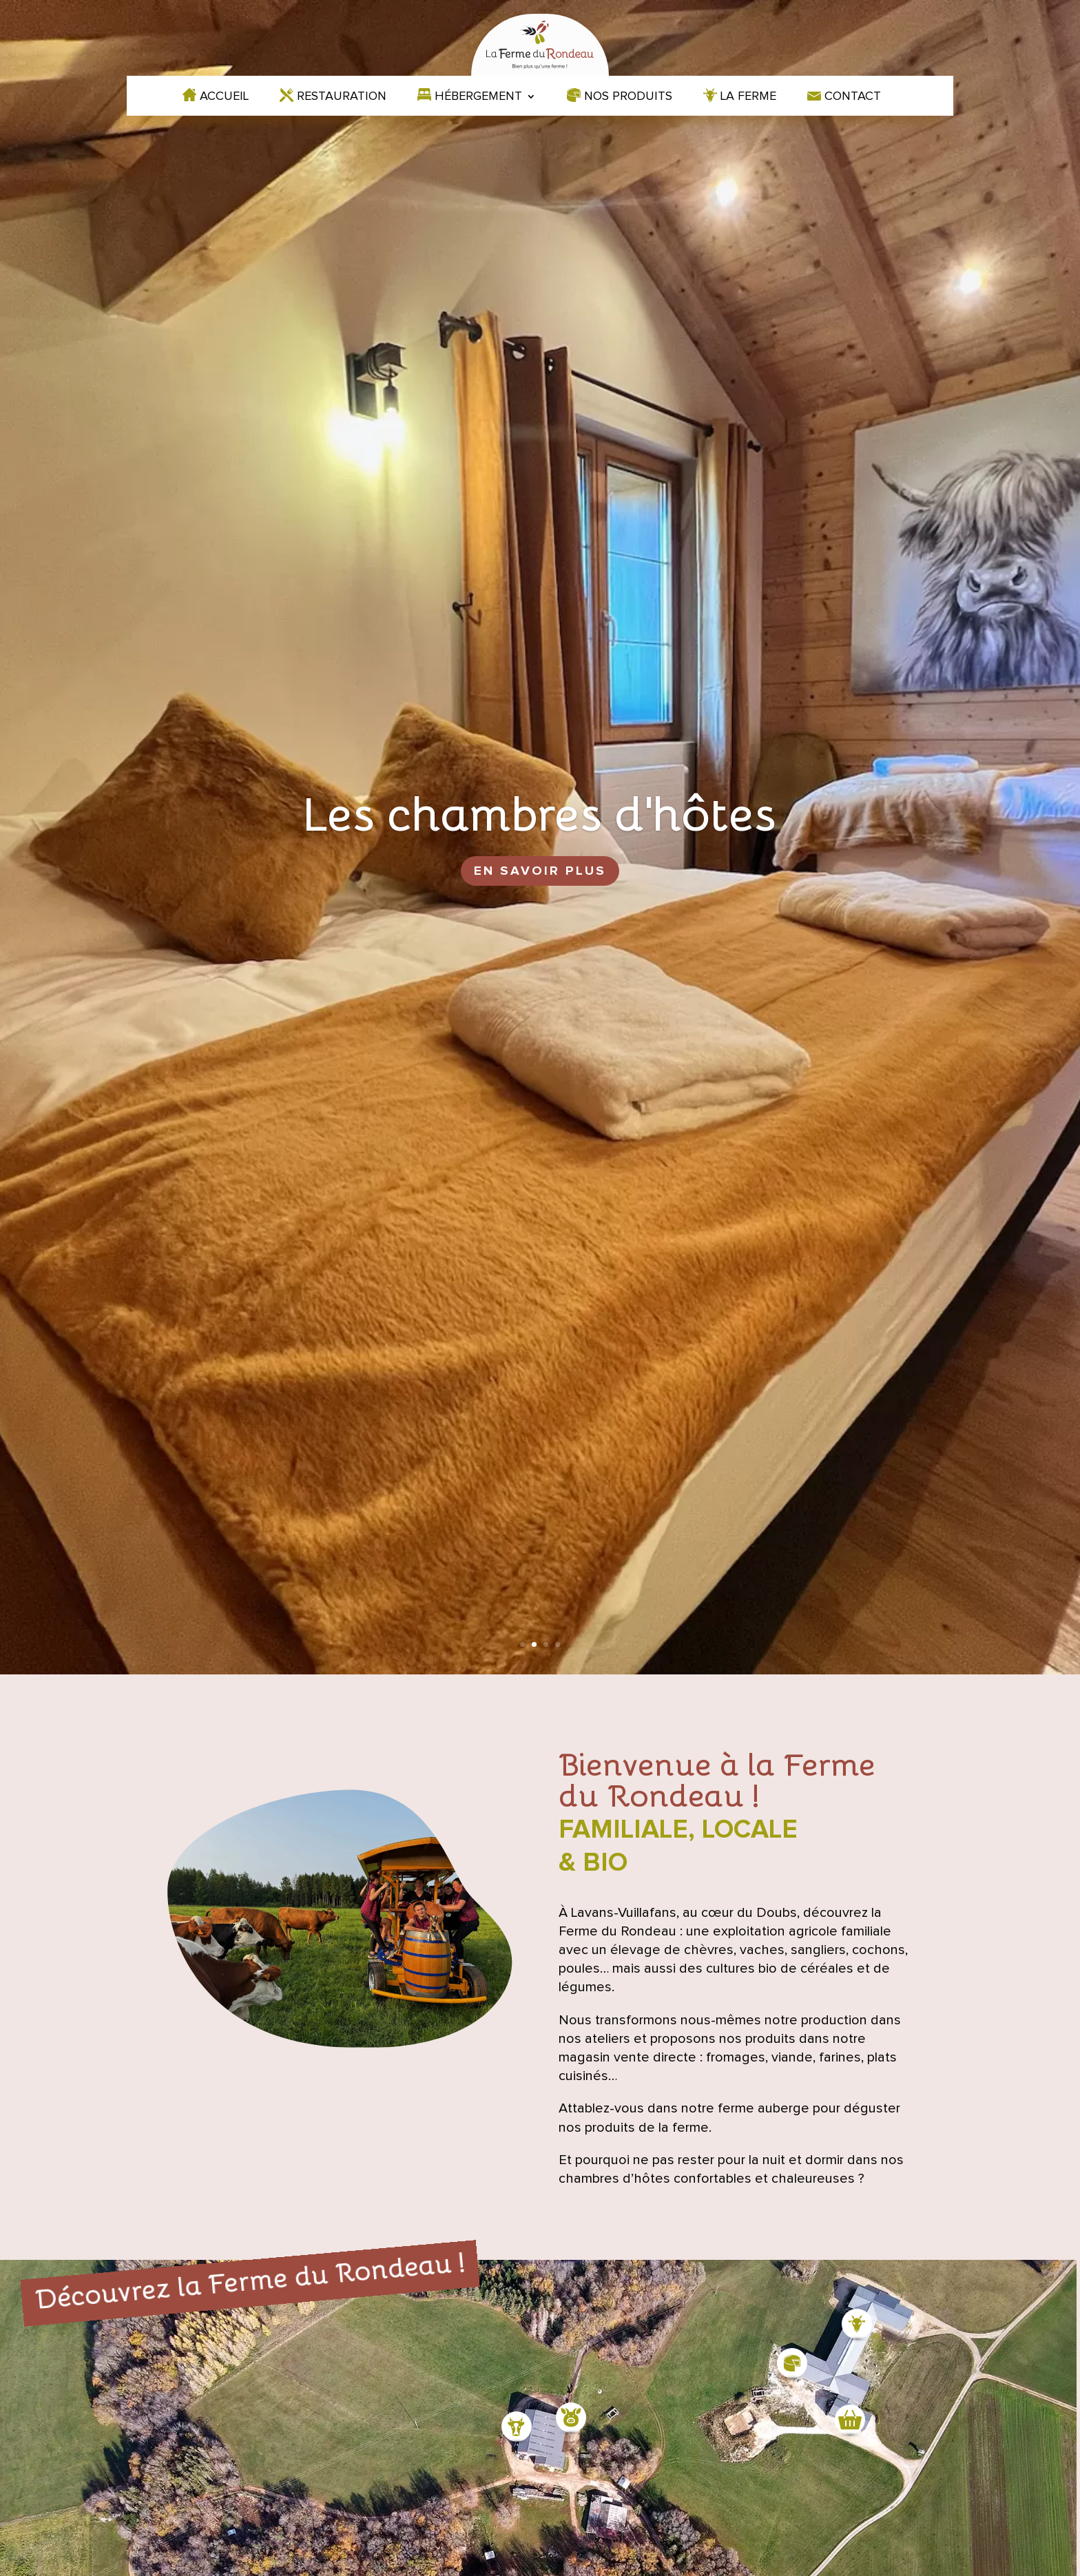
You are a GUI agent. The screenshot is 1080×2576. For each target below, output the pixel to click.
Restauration (341, 97)
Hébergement (478, 97)
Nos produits (628, 97)
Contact (852, 97)
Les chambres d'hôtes (540, 811)
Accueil (224, 97)
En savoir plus (540, 871)
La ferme (748, 97)
